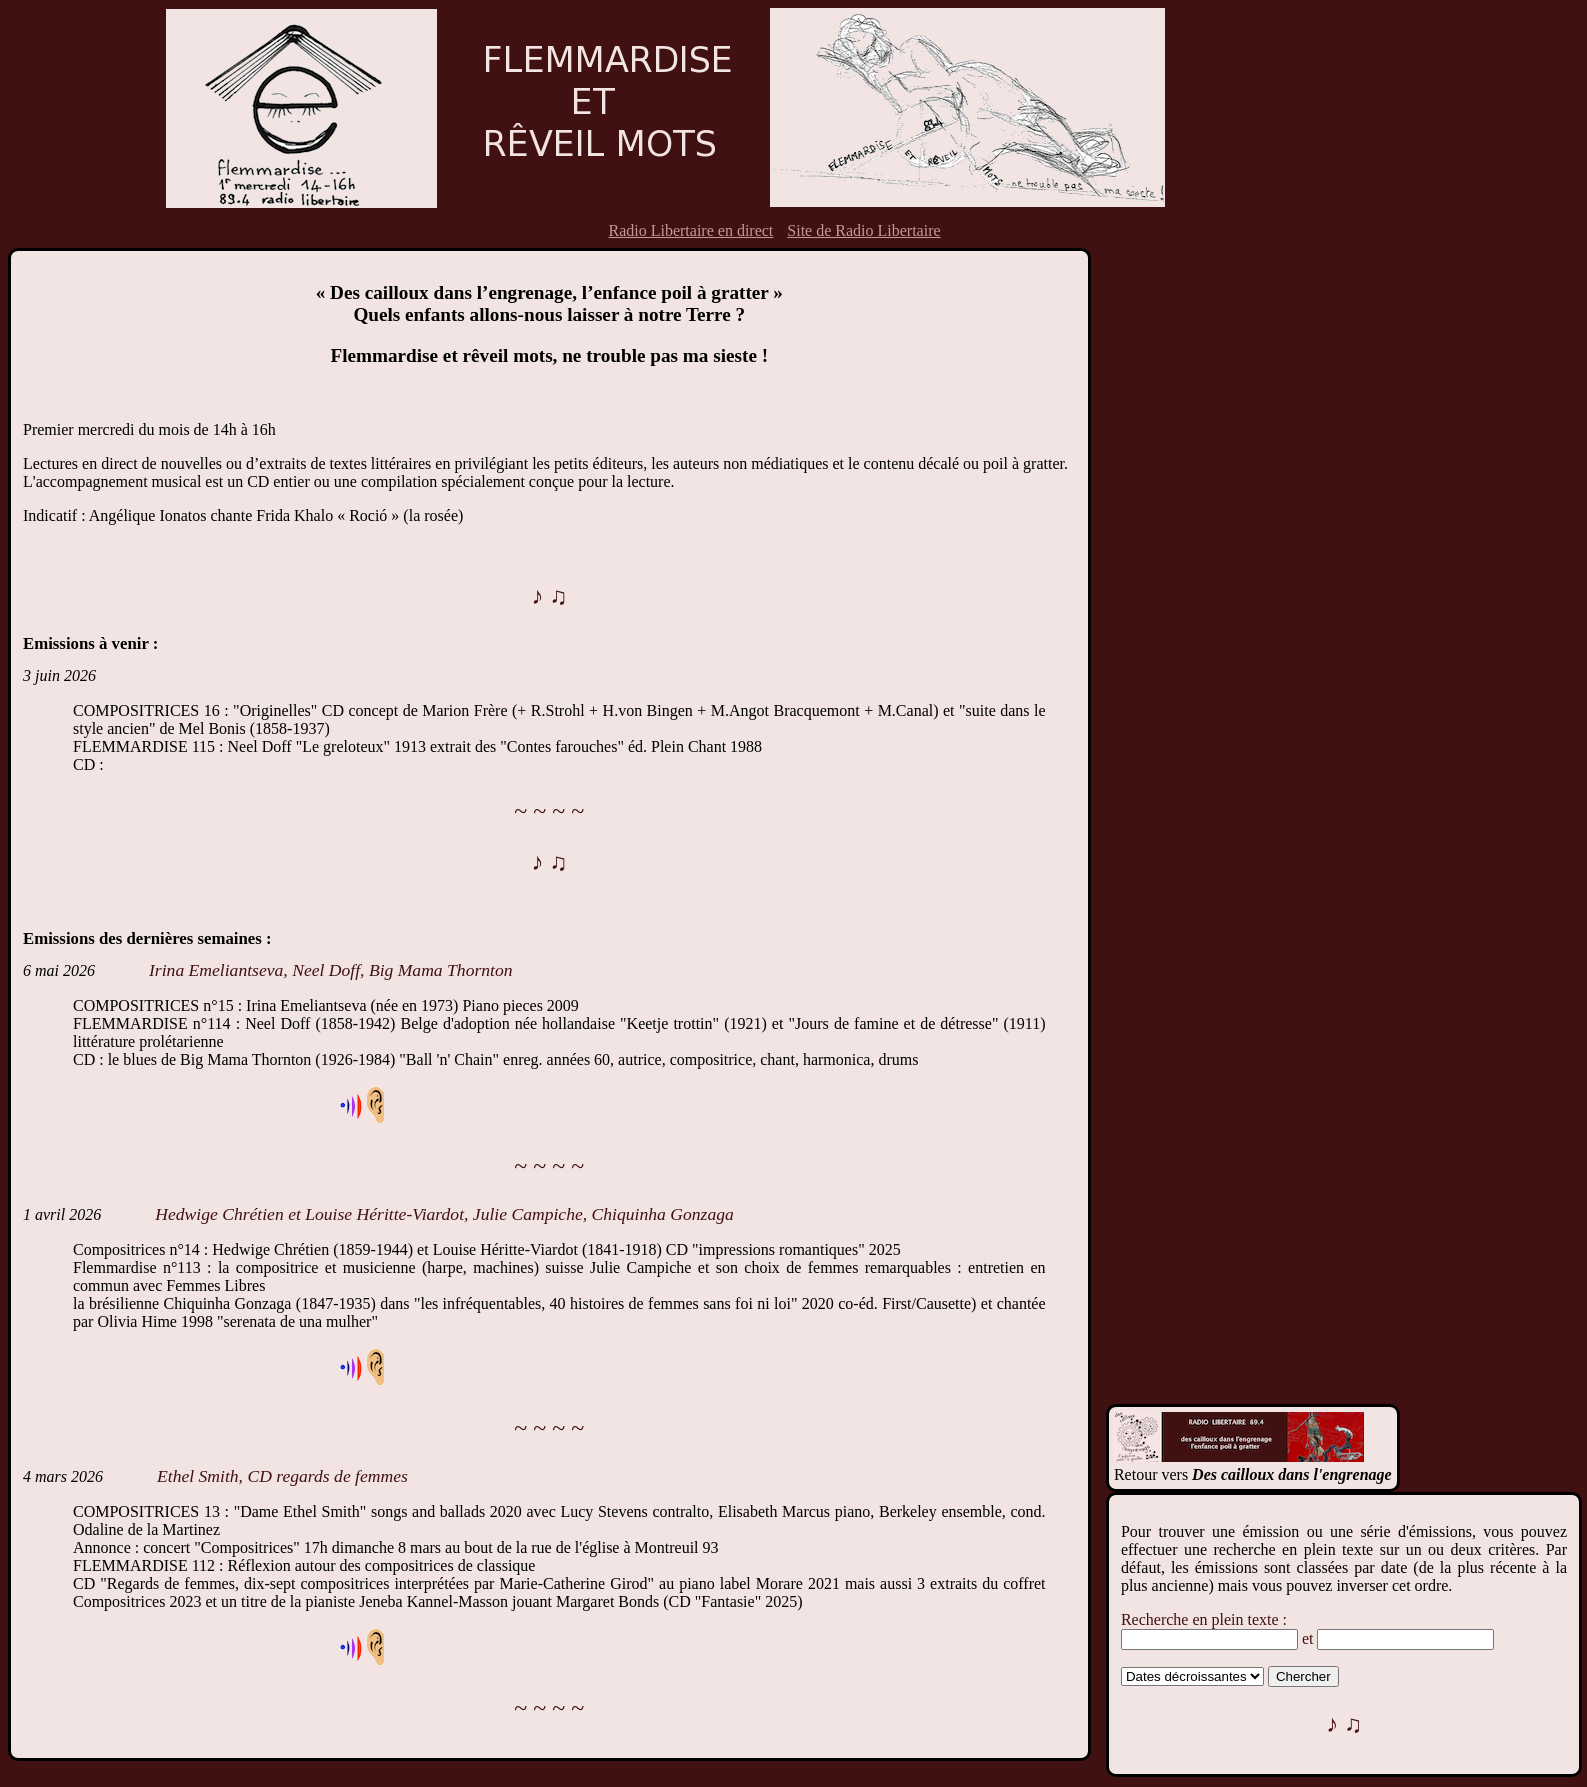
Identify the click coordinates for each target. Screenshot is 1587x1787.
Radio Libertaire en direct (691, 230)
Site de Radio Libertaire (863, 230)
